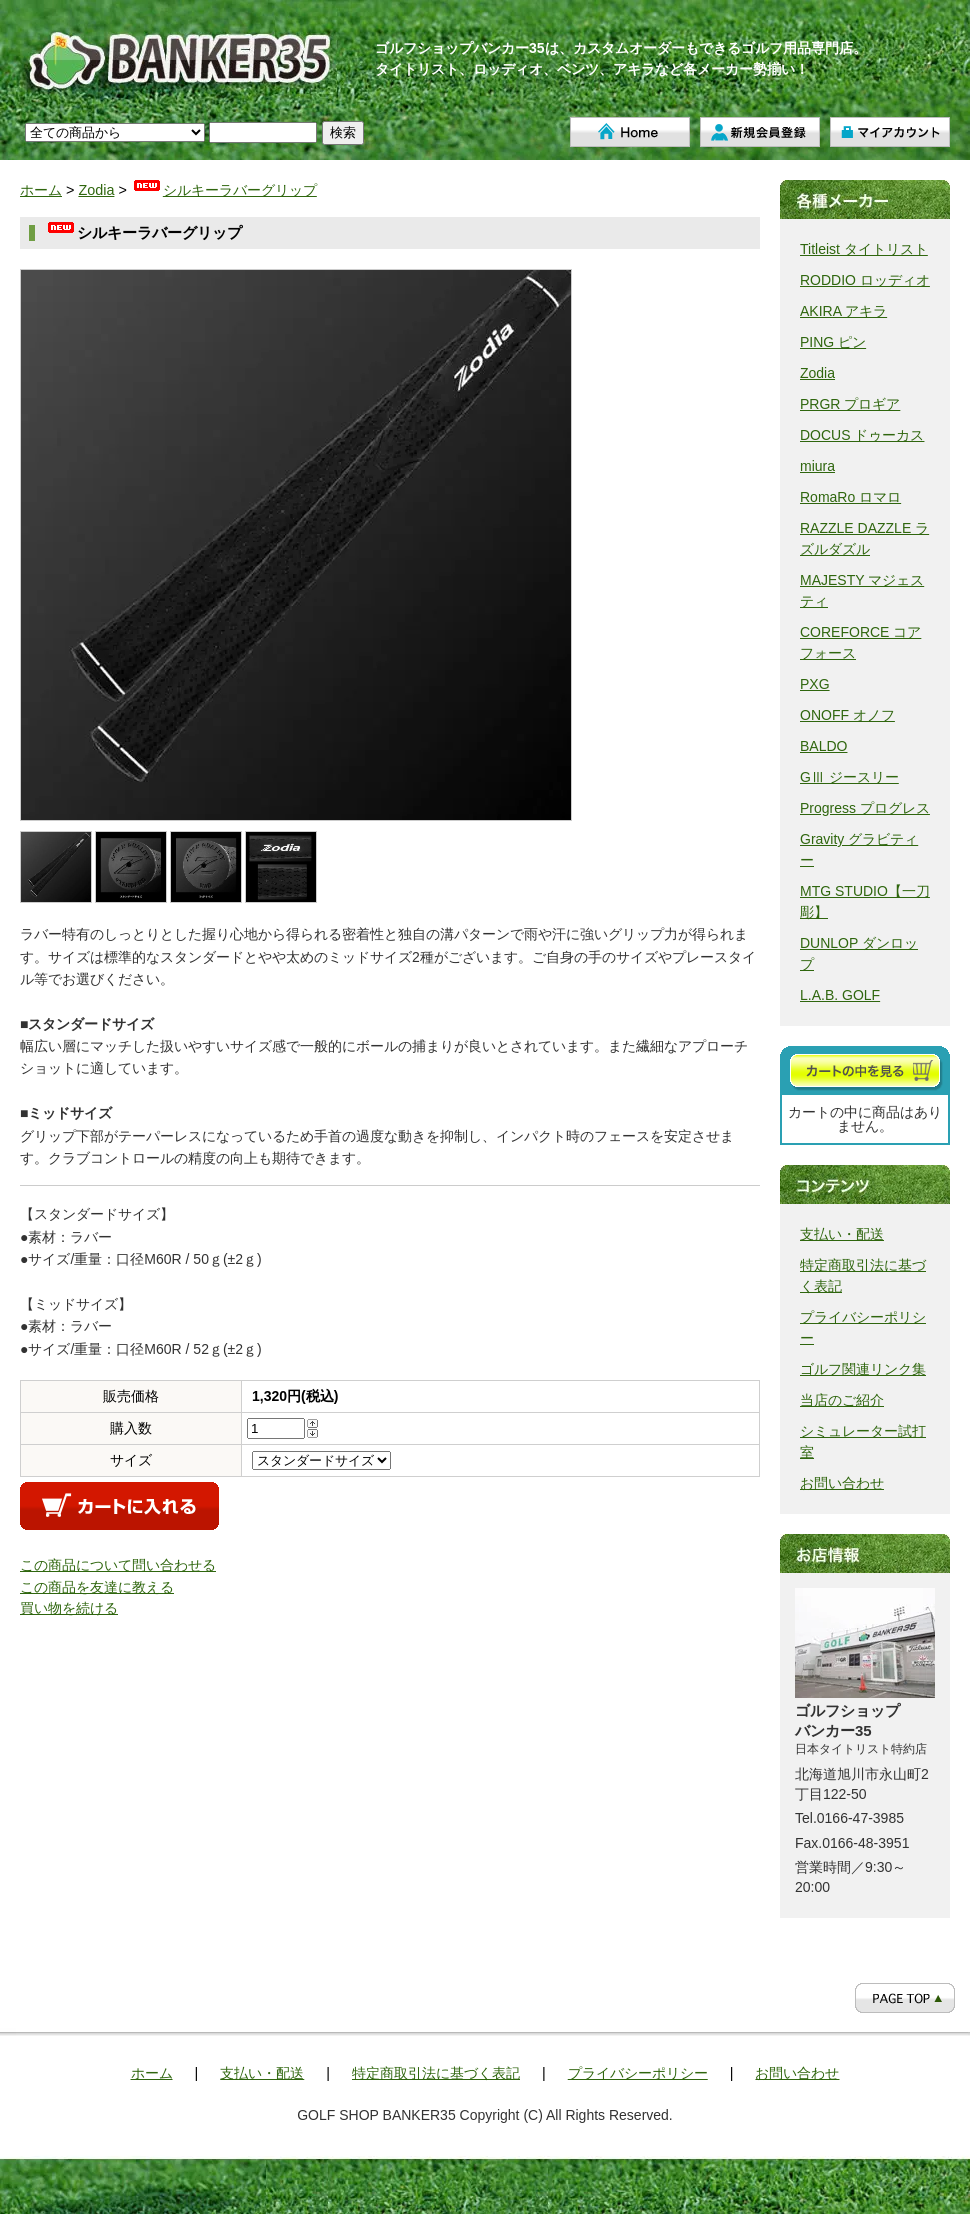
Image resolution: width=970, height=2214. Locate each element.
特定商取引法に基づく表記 (436, 2073)
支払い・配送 (842, 1234)
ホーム (630, 132)
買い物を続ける (69, 1608)
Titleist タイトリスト (864, 249)
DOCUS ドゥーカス (862, 435)
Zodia (96, 190)
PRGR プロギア (850, 404)
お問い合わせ (842, 1483)
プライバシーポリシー (638, 2073)
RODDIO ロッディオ (865, 280)
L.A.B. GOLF (840, 995)
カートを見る (865, 1070)
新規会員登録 (760, 132)
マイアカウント (890, 132)
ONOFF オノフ (847, 715)
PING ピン (833, 342)
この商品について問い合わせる (118, 1565)
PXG (815, 684)
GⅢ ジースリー (849, 777)
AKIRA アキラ (843, 311)
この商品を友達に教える (97, 1587)
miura (817, 466)
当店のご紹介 (842, 1400)
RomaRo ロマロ (850, 497)
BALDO (823, 746)
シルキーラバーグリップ (224, 190)
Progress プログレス (865, 808)
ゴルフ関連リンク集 (863, 1369)
